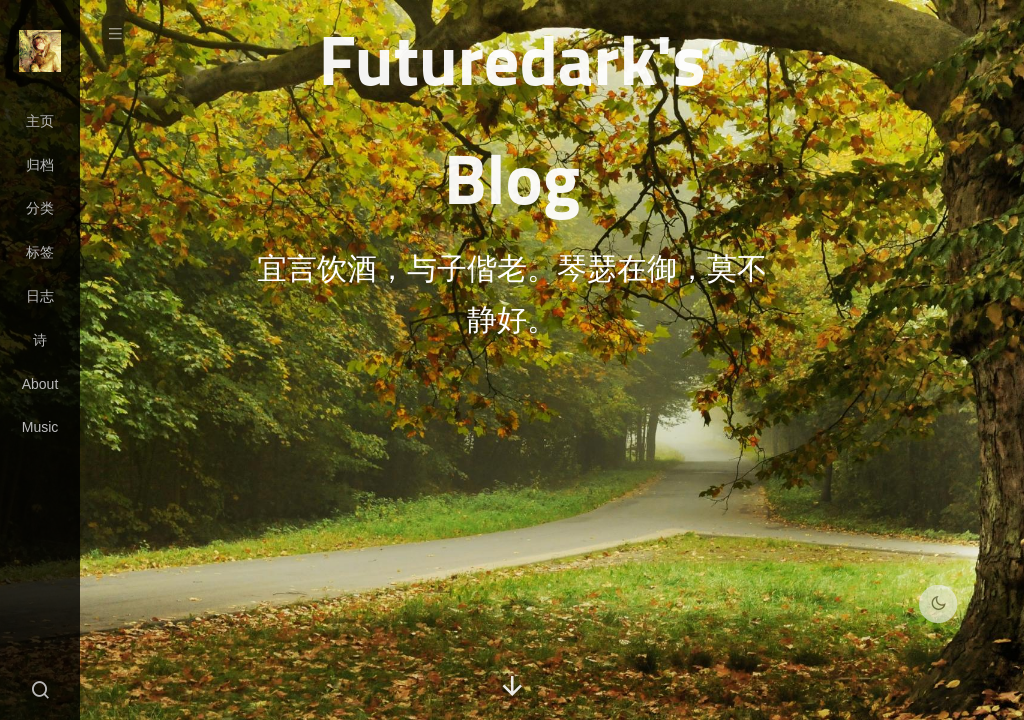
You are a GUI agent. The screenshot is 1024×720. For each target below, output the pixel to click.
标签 (40, 252)
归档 (40, 165)
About (40, 384)
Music (40, 427)
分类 (40, 208)
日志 (40, 296)
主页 (40, 121)
